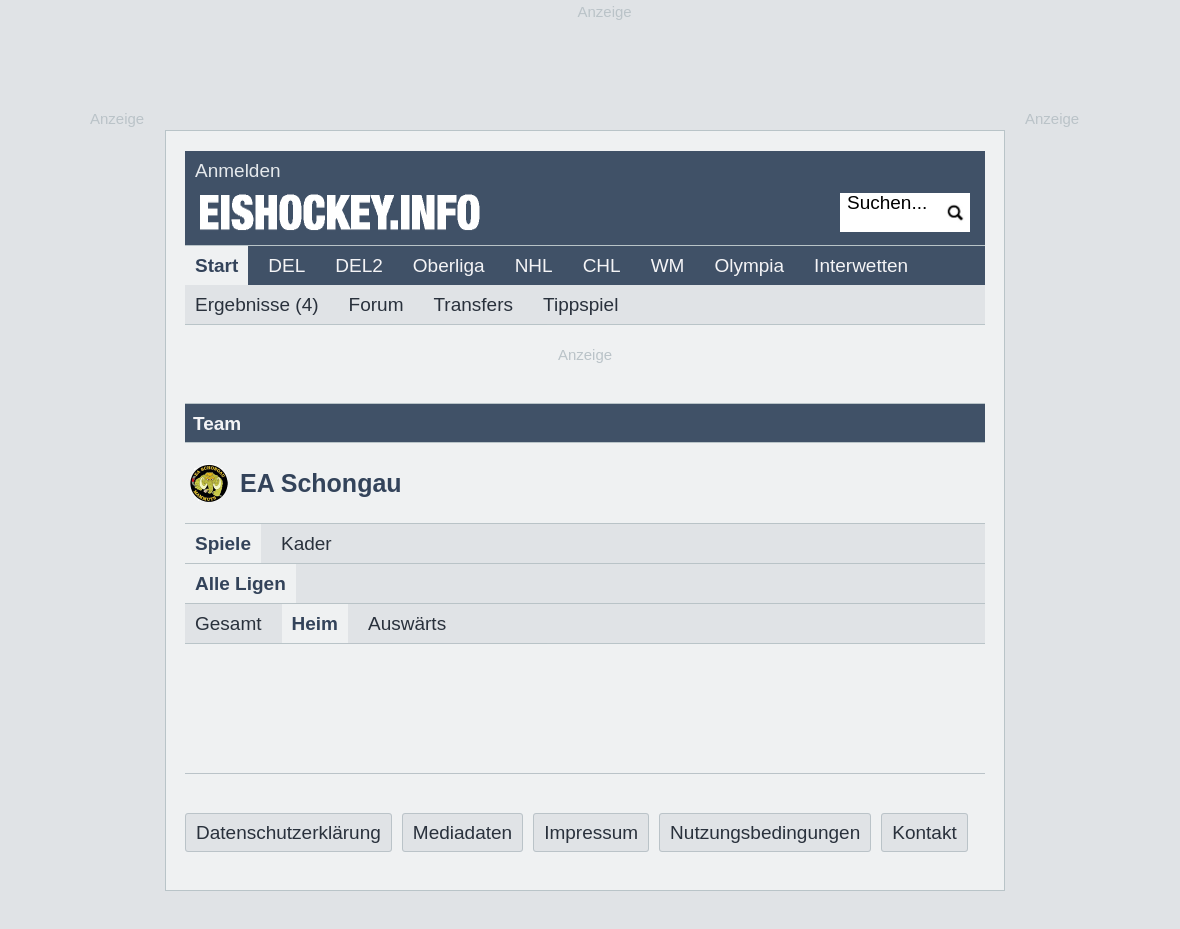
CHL (602, 265)
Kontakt (924, 832)
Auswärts (407, 623)
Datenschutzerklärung (288, 832)
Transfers (473, 304)
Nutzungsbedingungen (765, 832)
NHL (534, 265)
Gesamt (228, 623)
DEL (286, 265)
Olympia (749, 265)
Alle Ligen (240, 583)
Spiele (223, 543)
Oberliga (449, 265)
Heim (315, 623)
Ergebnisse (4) (257, 304)
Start (216, 265)
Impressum (591, 832)
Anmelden (238, 170)
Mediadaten (462, 832)
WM (668, 265)
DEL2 (359, 265)
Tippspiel (580, 304)
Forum (376, 304)
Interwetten (861, 265)
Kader (306, 543)
